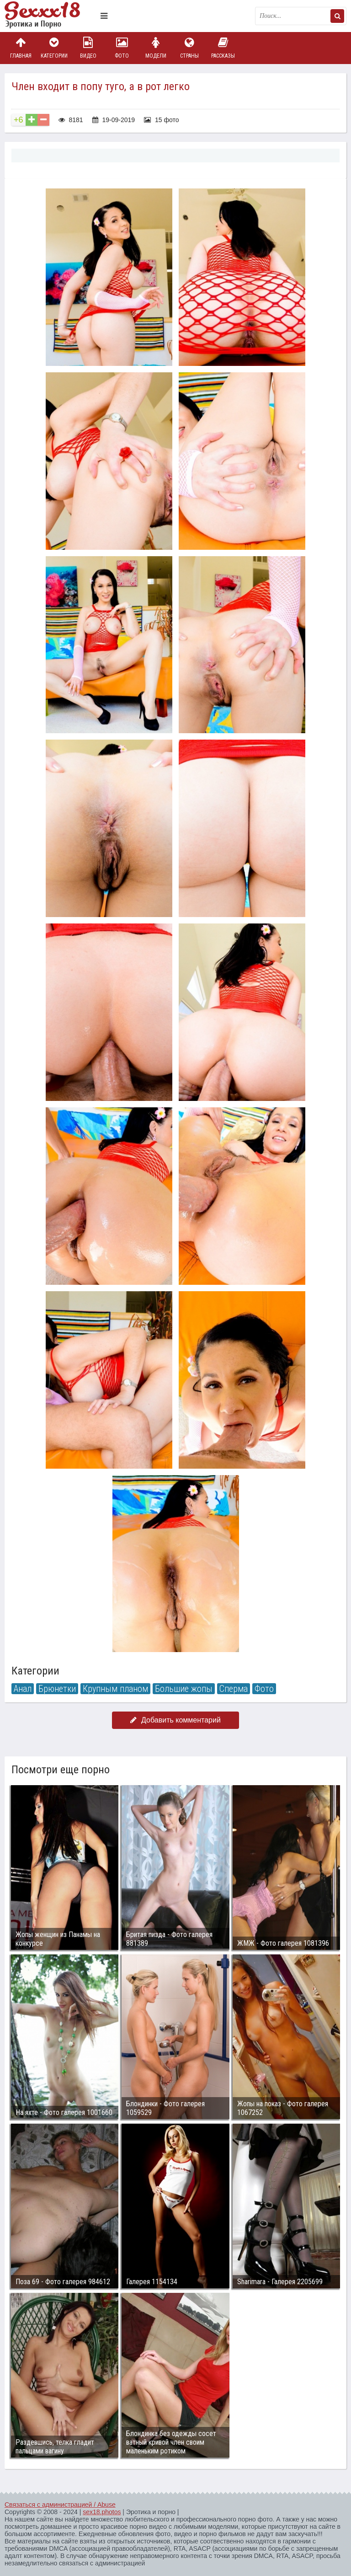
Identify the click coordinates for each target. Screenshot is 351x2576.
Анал (23, 1688)
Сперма (233, 1688)
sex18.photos (102, 2512)
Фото (122, 48)
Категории (54, 48)
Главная (21, 48)
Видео (88, 48)
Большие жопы (184, 1688)
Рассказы (223, 48)
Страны (189, 48)
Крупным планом (115, 1688)
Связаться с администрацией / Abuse (60, 2504)
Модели (156, 48)
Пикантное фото (50, 16)
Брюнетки (57, 1688)
